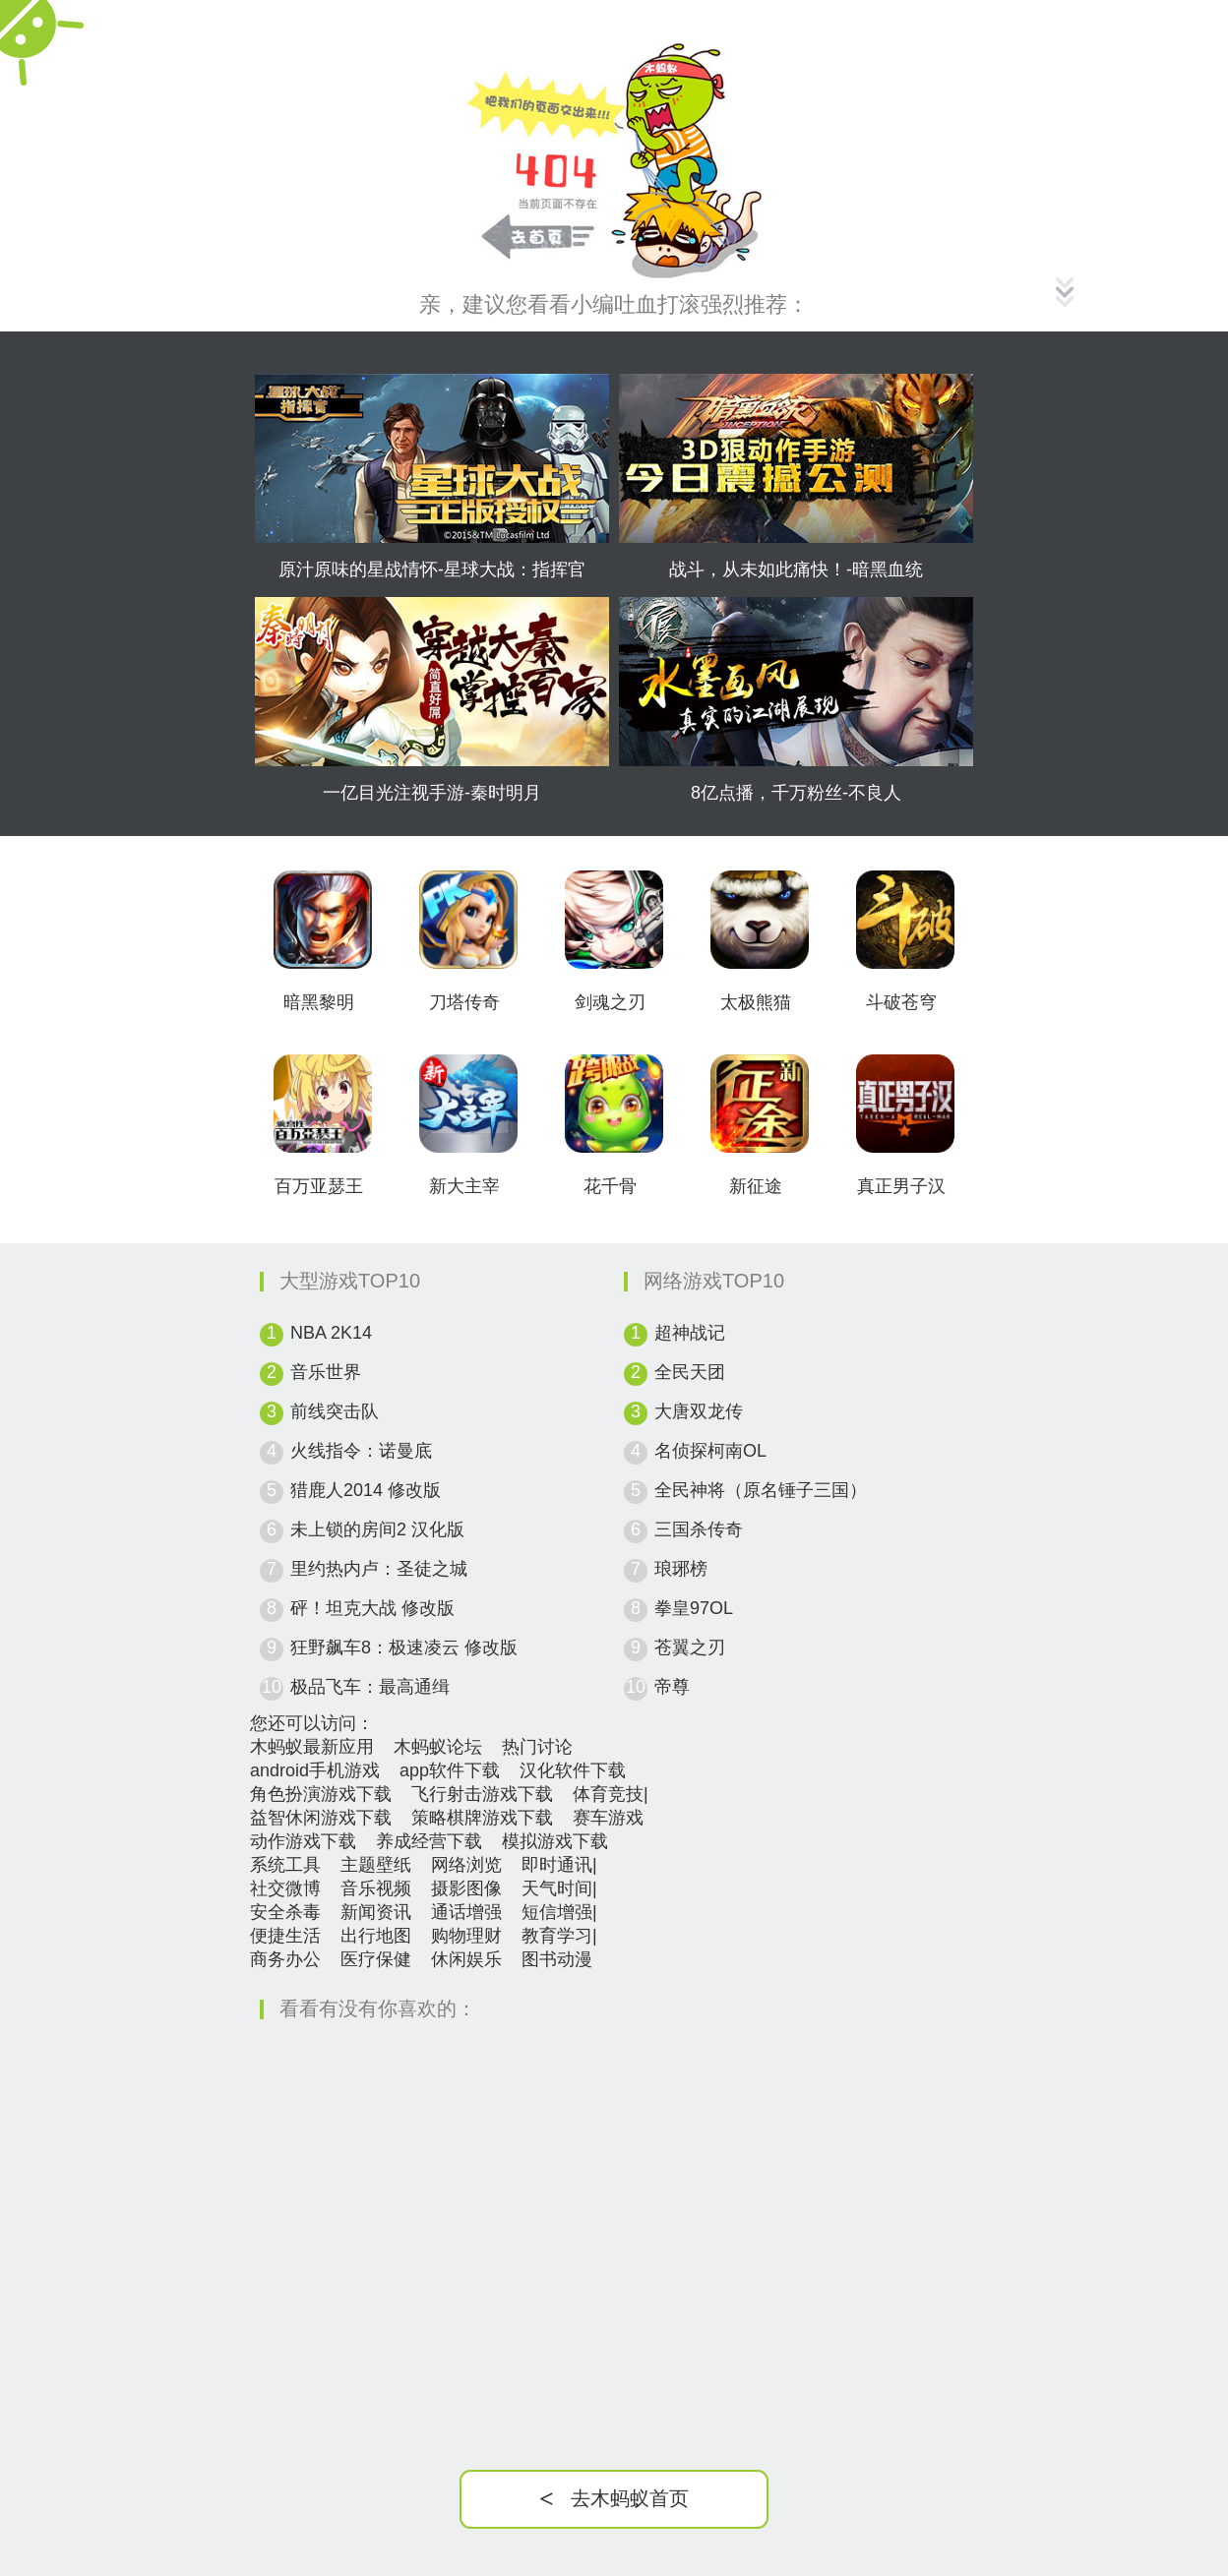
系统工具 (285, 1865)
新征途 (755, 1186)
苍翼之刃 (689, 1647)
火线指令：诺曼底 (361, 1451)
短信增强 (557, 1912)
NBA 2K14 (331, 1333)
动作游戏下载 (303, 1841)
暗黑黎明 (318, 1002)
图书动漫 (557, 1959)
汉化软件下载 (573, 1770)
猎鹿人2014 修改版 (365, 1490)
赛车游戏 (608, 1817)
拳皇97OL (693, 1608)
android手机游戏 (315, 1770)
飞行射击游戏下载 (482, 1794)
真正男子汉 (901, 1186)
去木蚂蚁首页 (614, 2499)
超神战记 (689, 1333)
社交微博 (285, 1888)
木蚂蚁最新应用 (312, 1747)
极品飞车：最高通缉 (370, 1687)
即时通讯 (557, 1865)
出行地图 (375, 1936)
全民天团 (689, 1372)
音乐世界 (325, 1372)
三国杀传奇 (698, 1529)
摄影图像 (466, 1888)
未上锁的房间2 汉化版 (377, 1529)
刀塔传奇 (464, 1002)
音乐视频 (375, 1888)
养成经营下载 (429, 1841)
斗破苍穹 (901, 1002)
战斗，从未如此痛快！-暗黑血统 (796, 569)
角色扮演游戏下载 (321, 1794)
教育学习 (557, 1936)
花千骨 (610, 1186)
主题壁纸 (375, 1865)
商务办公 (285, 1959)
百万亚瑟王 (319, 1186)
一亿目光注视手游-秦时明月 (432, 793)
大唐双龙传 (698, 1411)
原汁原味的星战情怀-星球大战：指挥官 (431, 569)
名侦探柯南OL (710, 1451)
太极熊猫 (755, 1002)
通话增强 (466, 1912)
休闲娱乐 (466, 1959)
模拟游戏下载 (555, 1841)
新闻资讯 (375, 1912)
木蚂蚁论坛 (438, 1747)
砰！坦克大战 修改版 (372, 1608)
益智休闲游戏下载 (321, 1817)
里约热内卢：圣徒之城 (378, 1569)
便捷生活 (285, 1936)
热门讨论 (537, 1747)
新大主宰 (464, 1186)
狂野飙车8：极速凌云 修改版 (404, 1647)
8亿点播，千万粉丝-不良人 (796, 793)
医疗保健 (375, 1959)
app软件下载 (449, 1770)
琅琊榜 (680, 1569)
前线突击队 (334, 1411)
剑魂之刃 (610, 1002)
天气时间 (557, 1888)
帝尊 (672, 1687)
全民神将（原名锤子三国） (760, 1490)
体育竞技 (608, 1794)
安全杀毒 (285, 1912)
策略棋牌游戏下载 (482, 1817)
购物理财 (466, 1936)
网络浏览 (466, 1865)
